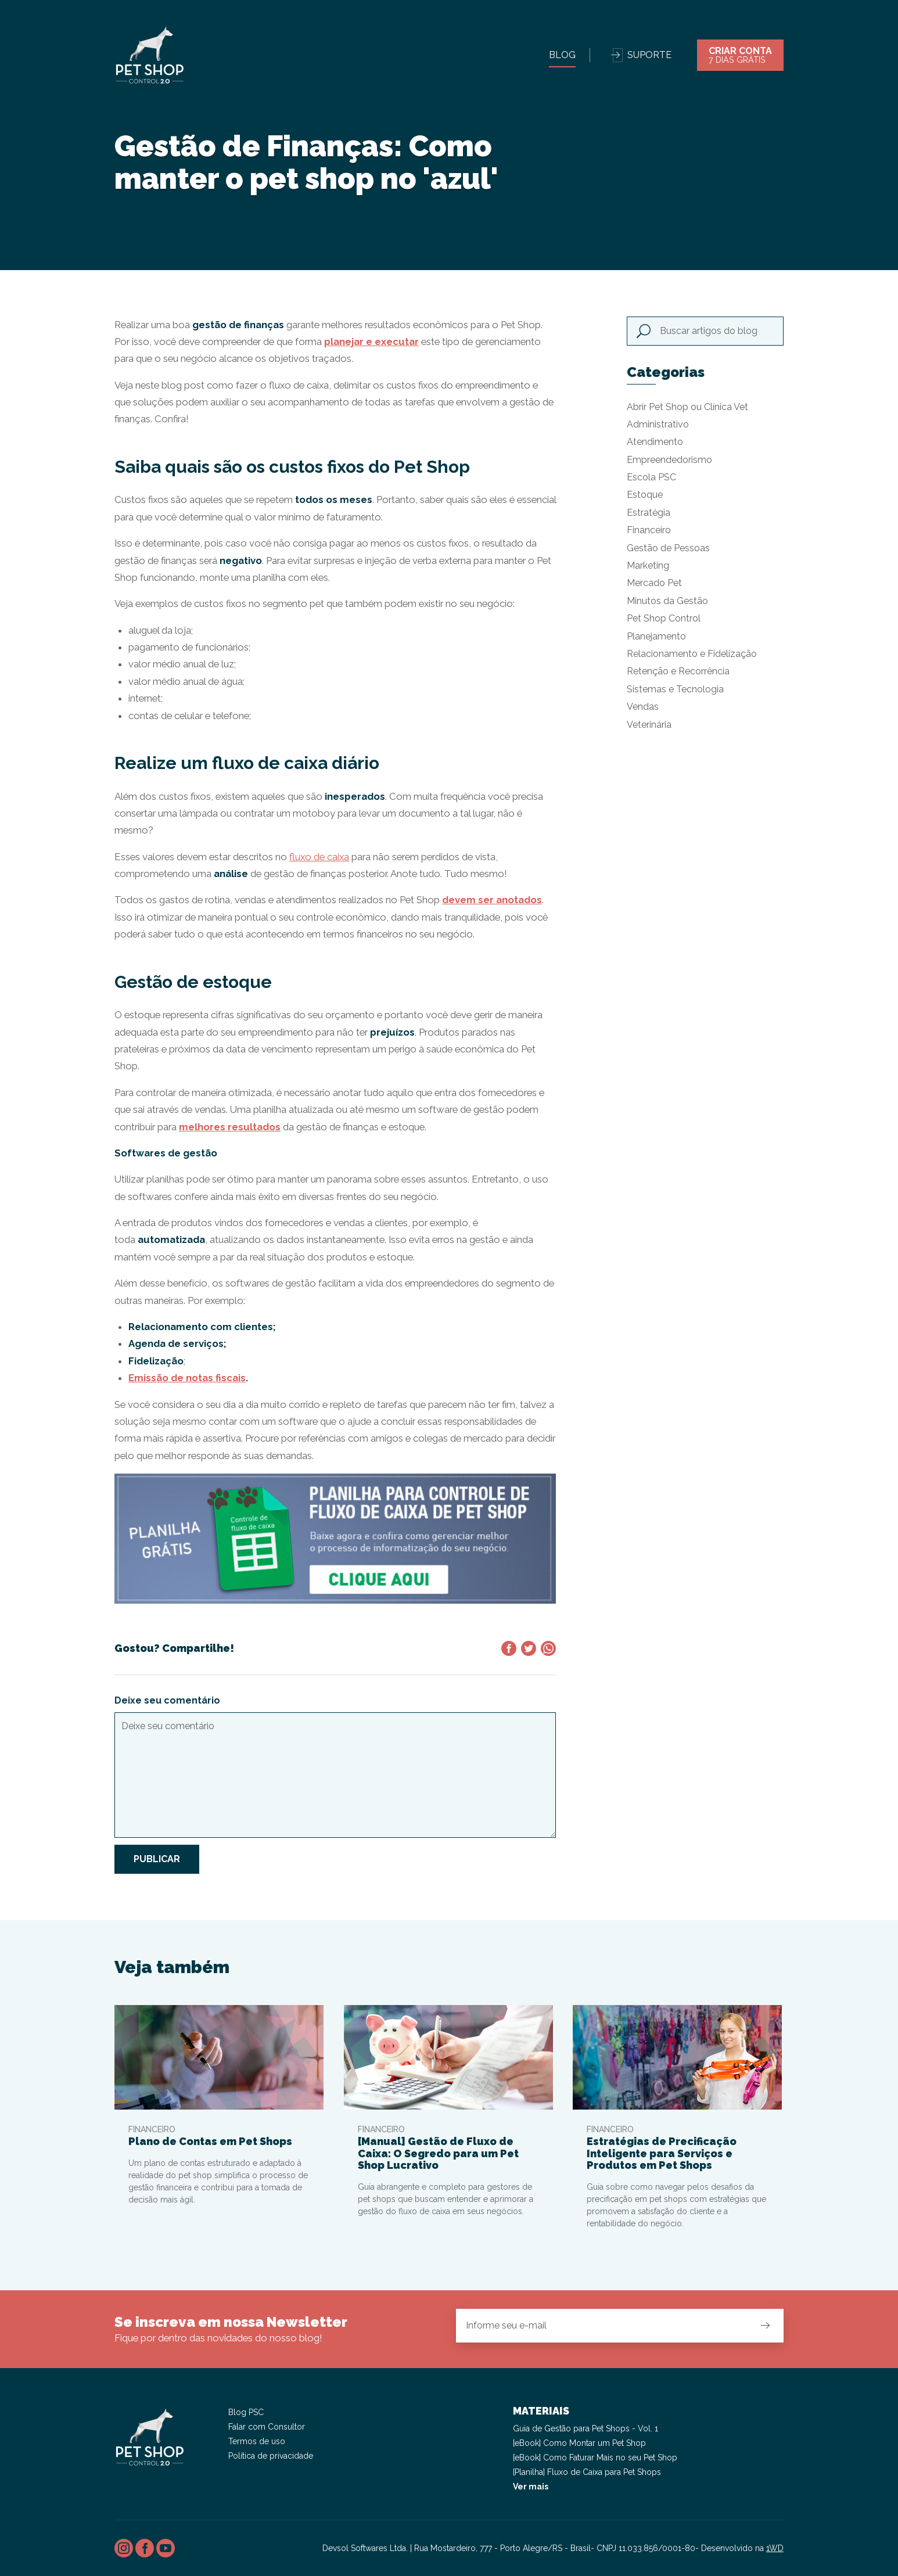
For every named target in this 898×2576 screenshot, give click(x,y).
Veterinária (649, 724)
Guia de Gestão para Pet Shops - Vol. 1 (585, 2428)
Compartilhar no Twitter (528, 1648)
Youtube (165, 2548)
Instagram (123, 2548)
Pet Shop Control (664, 618)
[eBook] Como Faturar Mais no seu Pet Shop (595, 2457)
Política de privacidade (270, 2455)
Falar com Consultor (266, 2426)
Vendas (643, 706)
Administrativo (658, 424)
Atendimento (655, 441)
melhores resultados (230, 1127)
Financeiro (649, 530)
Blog (562, 54)
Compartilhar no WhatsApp (548, 1648)
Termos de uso (256, 2441)
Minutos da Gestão (667, 600)
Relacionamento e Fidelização (692, 653)
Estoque (645, 494)
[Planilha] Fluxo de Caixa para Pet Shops (587, 2472)
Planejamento (656, 636)
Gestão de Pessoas (668, 548)
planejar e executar (371, 341)
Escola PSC (651, 477)
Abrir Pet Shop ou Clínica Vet (687, 406)
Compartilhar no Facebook (508, 1648)
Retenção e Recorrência (678, 671)
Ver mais (530, 2486)
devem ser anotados (492, 900)
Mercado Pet (654, 582)
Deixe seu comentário (167, 1700)
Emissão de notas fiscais (187, 1378)
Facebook (144, 2548)
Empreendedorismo (669, 459)
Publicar (157, 1858)
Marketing (648, 565)
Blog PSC (246, 2412)
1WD (775, 2548)
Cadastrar (765, 2325)
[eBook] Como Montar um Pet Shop (579, 2443)
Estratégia (648, 512)
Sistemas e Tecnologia (675, 689)
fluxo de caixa (319, 857)
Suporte (649, 54)
